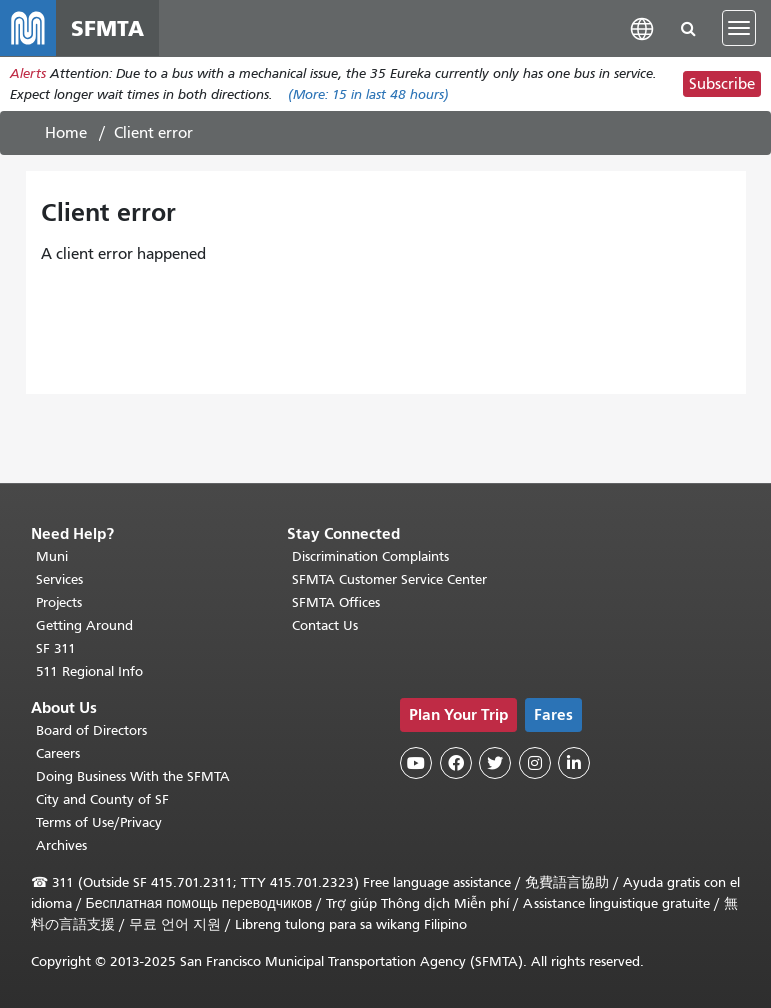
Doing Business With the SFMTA (133, 776)
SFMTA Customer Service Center (389, 579)
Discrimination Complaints (370, 556)
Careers (58, 753)
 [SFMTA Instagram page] (535, 763)
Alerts (28, 73)
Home (66, 133)
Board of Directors (91, 730)
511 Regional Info (89, 671)
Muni (52, 556)
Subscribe (722, 84)
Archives (61, 845)
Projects (59, 602)
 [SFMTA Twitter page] (495, 763)
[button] (642, 27)
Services (59, 579)
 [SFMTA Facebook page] (456, 763)
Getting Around (84, 625)
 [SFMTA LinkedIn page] (574, 763)
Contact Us (325, 625)
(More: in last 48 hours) (368, 94)
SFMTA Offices (336, 602)
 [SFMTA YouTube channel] (416, 763)
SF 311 (56, 648)
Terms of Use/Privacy (99, 822)
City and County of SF (102, 799)
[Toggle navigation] (739, 28)
